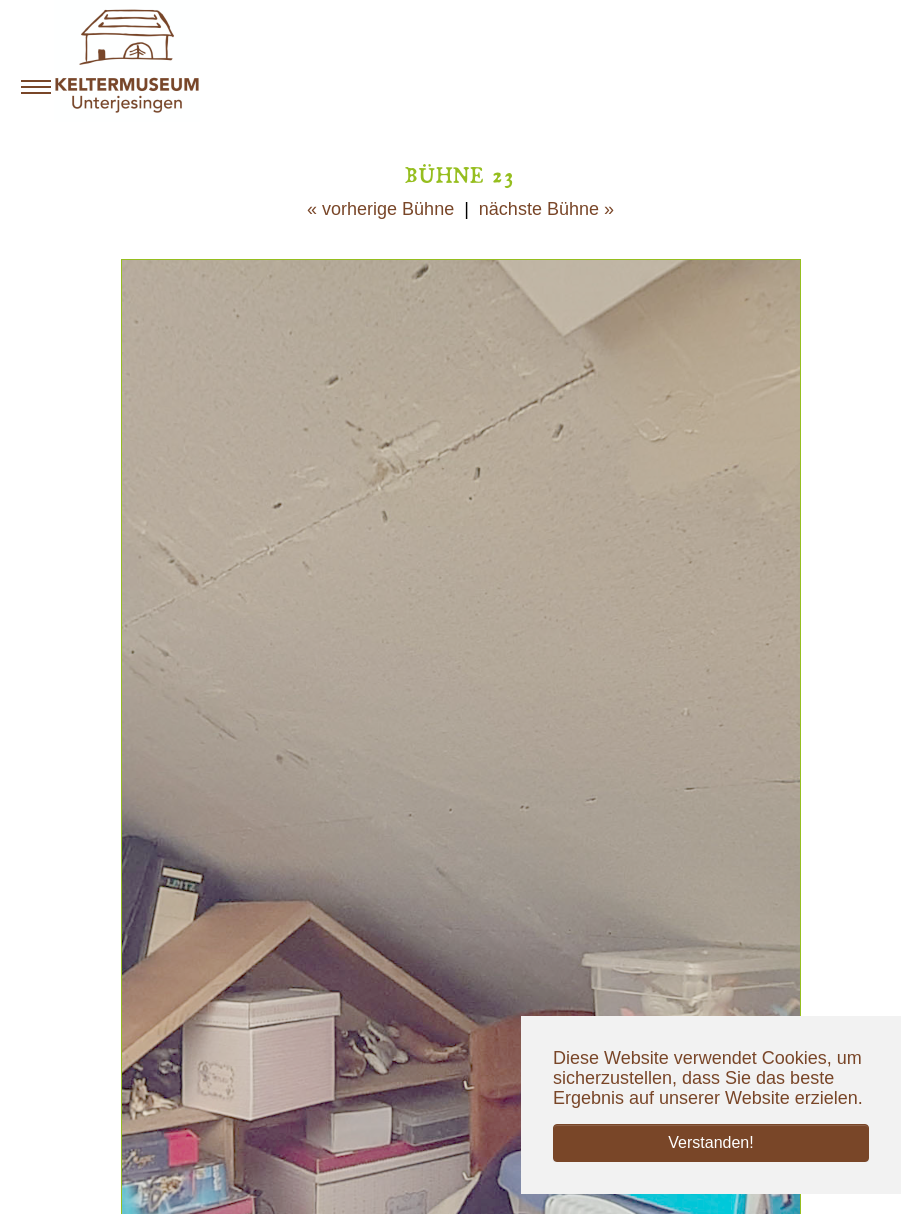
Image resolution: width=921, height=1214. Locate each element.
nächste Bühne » (546, 209)
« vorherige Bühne (380, 209)
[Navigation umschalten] (36, 87)
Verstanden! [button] (710, 1142)
